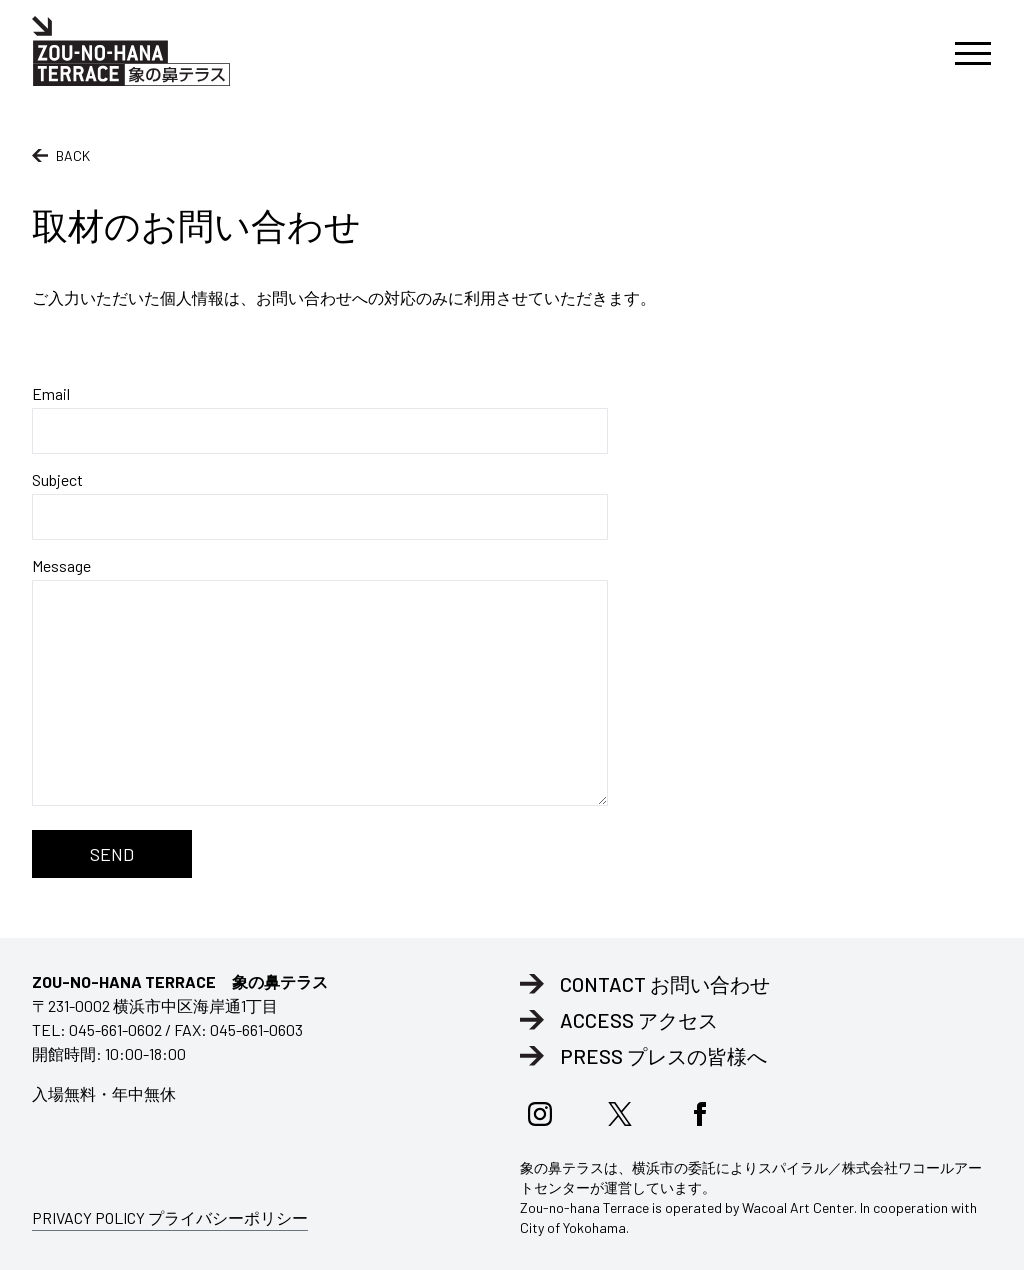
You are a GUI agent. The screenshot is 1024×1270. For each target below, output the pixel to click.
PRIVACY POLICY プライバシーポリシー (170, 1217)
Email (320, 419)
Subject (320, 505)
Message (320, 681)
